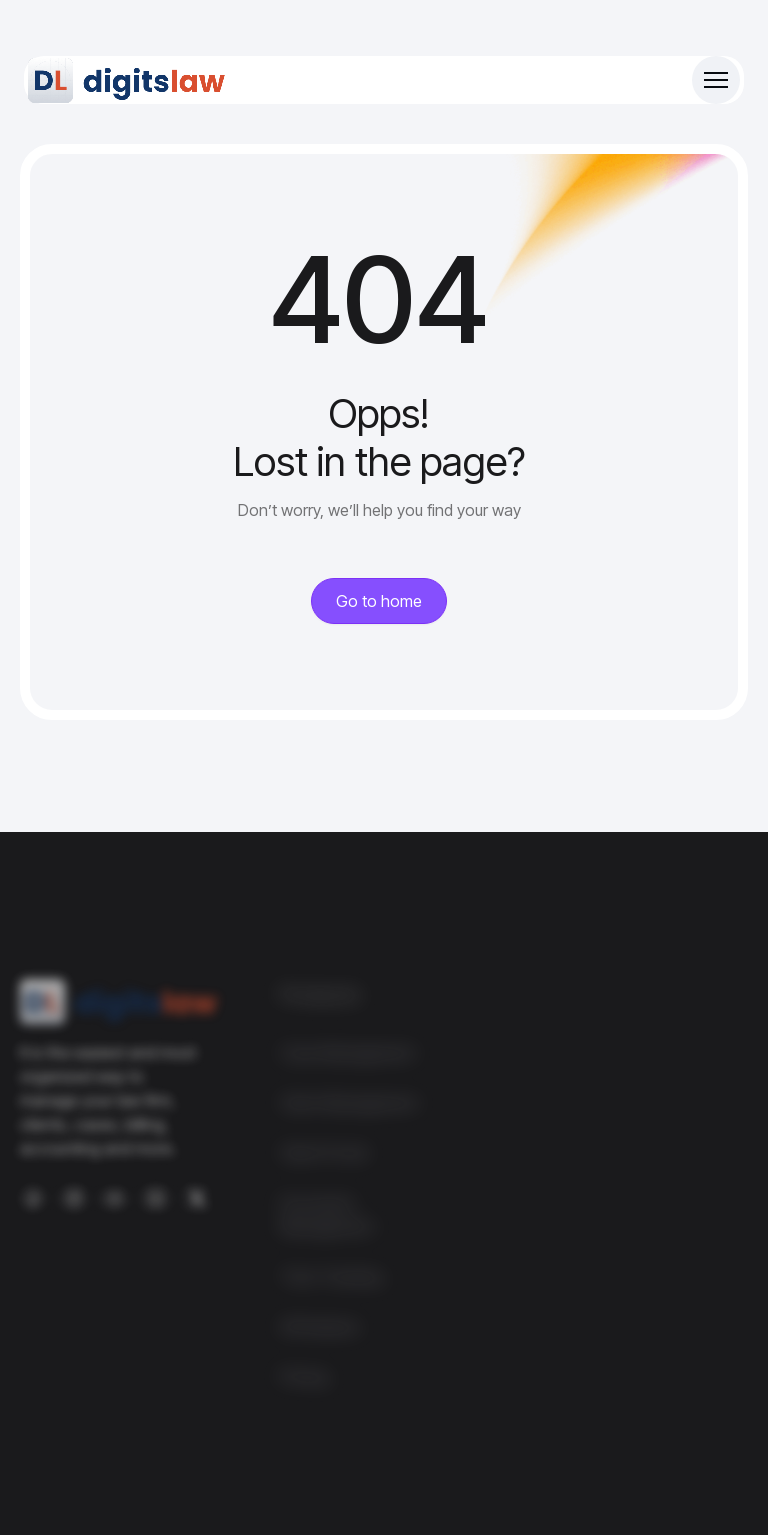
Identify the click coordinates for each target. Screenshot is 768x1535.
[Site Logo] (128, 80)
